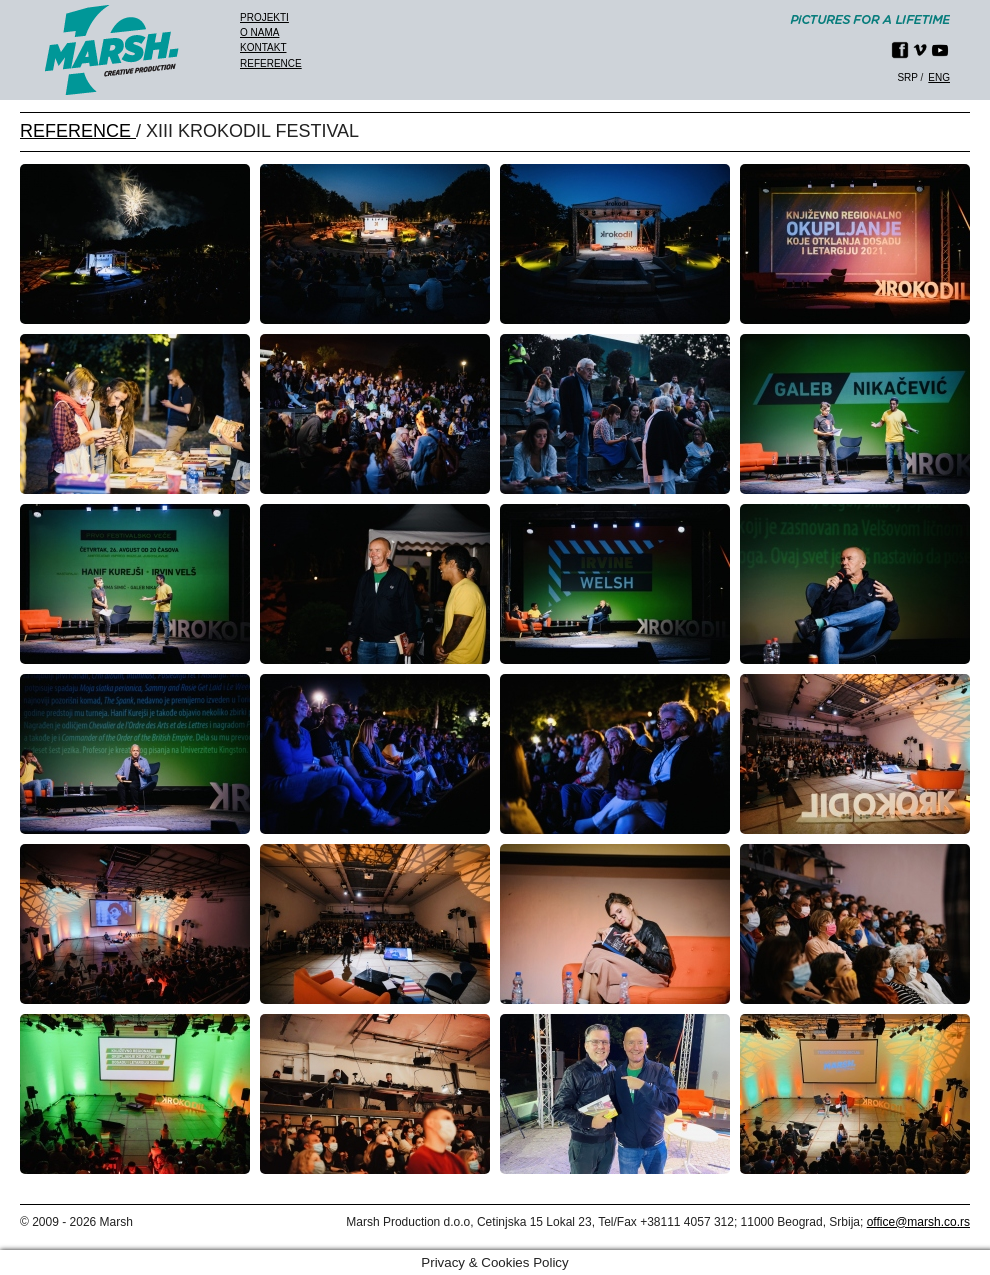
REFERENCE (78, 131)
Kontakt (263, 47)
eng (939, 77)
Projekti (264, 17)
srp (907, 77)
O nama (259, 32)
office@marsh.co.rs (918, 1222)
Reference (271, 63)
